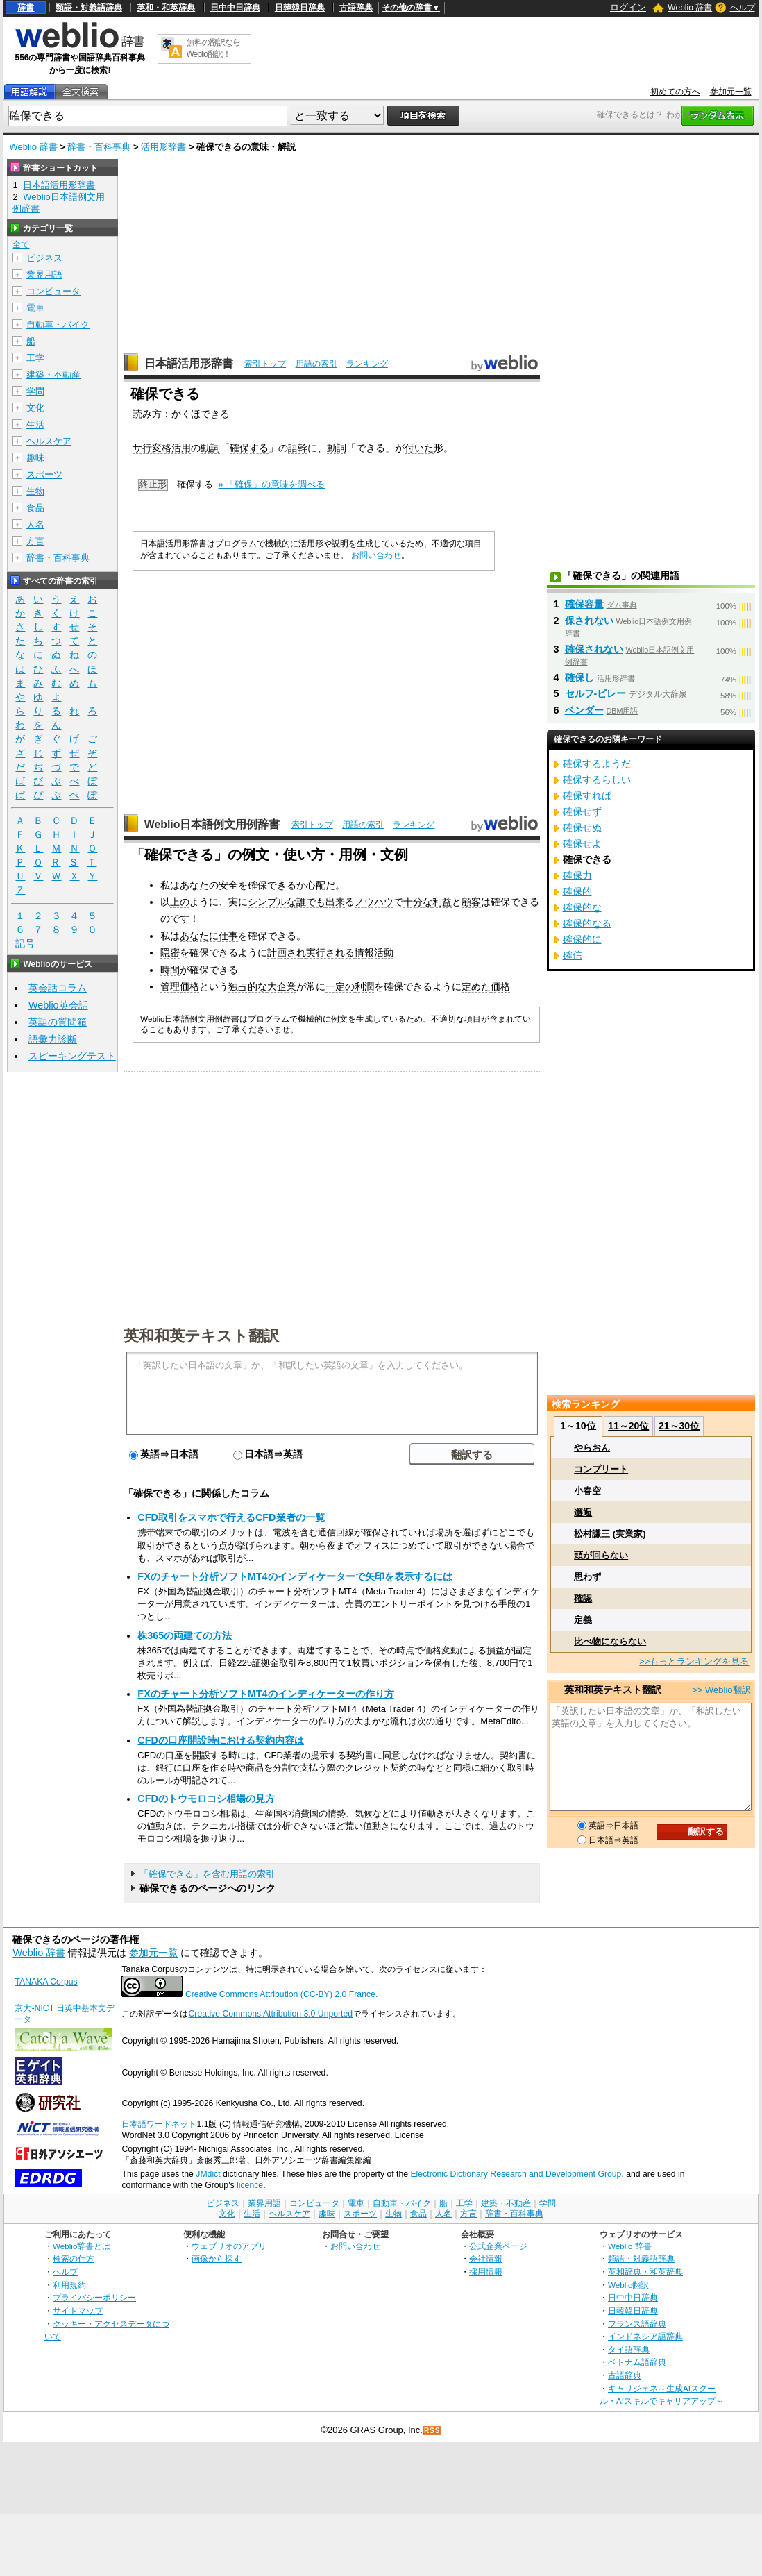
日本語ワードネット (158, 2124)
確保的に (582, 939)
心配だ (320, 885)
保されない (589, 620)
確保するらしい (597, 779)
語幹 (297, 447)
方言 (35, 541)
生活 (35, 424)
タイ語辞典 (629, 2349)
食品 (35, 508)
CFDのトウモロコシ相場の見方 (206, 1798)
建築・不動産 (53, 374)
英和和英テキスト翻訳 (201, 1334)
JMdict (208, 2174)
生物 (35, 491)
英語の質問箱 (57, 1021)
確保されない (594, 649)
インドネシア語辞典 (645, 2336)
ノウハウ (374, 901)
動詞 (210, 447)
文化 (35, 408)
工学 (35, 358)
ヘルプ (742, 7)
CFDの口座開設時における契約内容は (220, 1740)
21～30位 (679, 1425)
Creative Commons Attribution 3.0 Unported (270, 2014)
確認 (583, 1598)
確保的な (582, 907)
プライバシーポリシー (94, 2297)
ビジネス (44, 258)
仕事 (228, 935)
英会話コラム (57, 987)
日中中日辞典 (235, 7)
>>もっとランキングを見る (694, 1661)
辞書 (25, 7)
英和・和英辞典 (166, 7)
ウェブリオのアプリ (229, 2245)
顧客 (471, 901)
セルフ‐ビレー (596, 693)
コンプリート (601, 1469)
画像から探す (217, 2258)
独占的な (247, 986)
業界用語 (44, 274)
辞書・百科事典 (98, 147)
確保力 (577, 875)
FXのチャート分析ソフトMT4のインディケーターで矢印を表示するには (294, 1576)
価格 (500, 986)
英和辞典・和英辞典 (645, 2271)
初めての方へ (675, 91)
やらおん (592, 1447)
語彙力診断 (52, 1039)
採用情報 (485, 2271)
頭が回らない (601, 1555)
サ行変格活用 (162, 447)
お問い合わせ (376, 555)
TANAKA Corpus (46, 1982)
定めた (476, 986)
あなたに (199, 935)
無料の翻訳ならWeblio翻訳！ (213, 48)
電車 (35, 308)
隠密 (170, 952)
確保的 (577, 891)
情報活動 (374, 952)
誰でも (310, 901)
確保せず (582, 811)
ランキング (367, 364)
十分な (417, 901)
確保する (249, 447)
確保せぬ (582, 827)
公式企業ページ (498, 2245)
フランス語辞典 (637, 2323)
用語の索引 (316, 364)
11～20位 (628, 1425)
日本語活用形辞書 (188, 363)
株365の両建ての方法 (184, 1635)
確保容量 (584, 603)
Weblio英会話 (58, 1005)
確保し (579, 677)
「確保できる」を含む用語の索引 (207, 1874)
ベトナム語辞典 (637, 2361)
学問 (35, 391)
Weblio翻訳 (628, 2284)
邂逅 (583, 1512)
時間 (170, 969)
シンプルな (272, 901)
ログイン (628, 7)
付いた (419, 447)
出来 (335, 901)
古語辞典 (356, 7)
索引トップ (265, 364)
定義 (583, 1620)
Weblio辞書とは (81, 2245)
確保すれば (587, 795)
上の (179, 901)
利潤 (364, 986)
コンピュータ (53, 291)
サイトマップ (78, 2310)
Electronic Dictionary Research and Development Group (515, 2174)
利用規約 (69, 2284)
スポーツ (44, 474)
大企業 (281, 986)
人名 (35, 524)
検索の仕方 (73, 2258)
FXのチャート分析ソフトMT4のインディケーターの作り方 (265, 1693)
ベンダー (584, 710)
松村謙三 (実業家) (609, 1534)
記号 (25, 943)
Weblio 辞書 (690, 7)
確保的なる (587, 923)
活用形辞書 (163, 147)
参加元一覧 (731, 91)
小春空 (587, 1490)
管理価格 (179, 986)
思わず (587, 1577)
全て (20, 244)
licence (250, 2185)
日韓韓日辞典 (300, 7)
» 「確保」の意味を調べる (272, 484)
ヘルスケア (48, 441)
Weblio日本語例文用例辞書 (212, 824)
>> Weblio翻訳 (721, 1690)
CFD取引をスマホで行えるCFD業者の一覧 (230, 1517)
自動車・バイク (58, 324)
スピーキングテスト (72, 1055)
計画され (286, 952)
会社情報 (485, 2258)
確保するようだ (597, 763)
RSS (432, 2430)
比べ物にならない (610, 1641)
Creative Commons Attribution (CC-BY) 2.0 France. (281, 1994)
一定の (340, 986)
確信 (572, 955)
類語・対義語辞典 (89, 7)
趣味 (35, 458)
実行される (330, 952)
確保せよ (582, 843)
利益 (442, 901)
